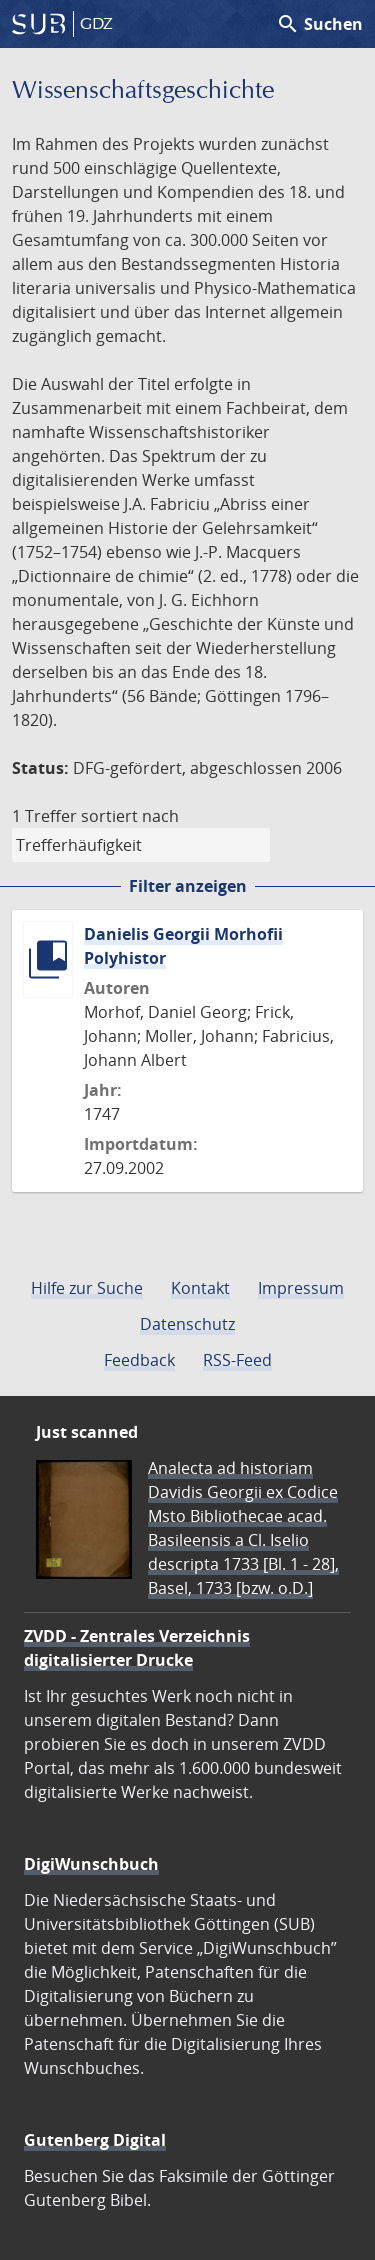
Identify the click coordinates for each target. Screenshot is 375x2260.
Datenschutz (187, 1324)
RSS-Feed (237, 1360)
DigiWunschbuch (91, 1864)
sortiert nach (130, 816)
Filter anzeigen (188, 886)
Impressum (301, 1288)
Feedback (139, 1360)
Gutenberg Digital (95, 2140)
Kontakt (200, 1288)
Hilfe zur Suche (87, 1288)
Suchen (319, 24)
